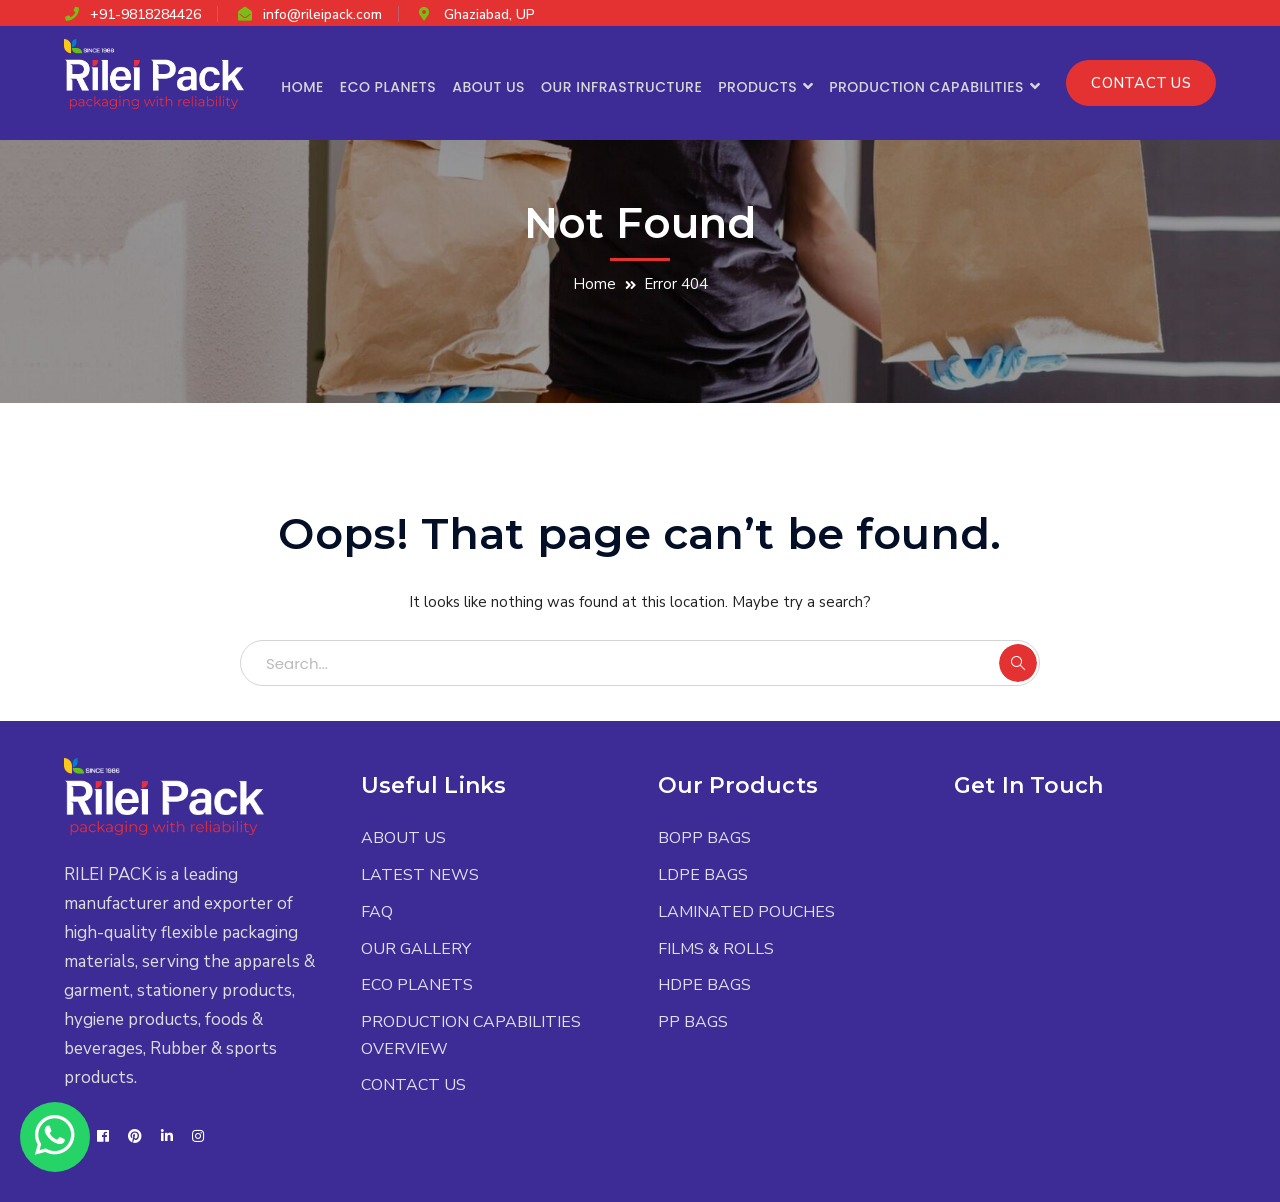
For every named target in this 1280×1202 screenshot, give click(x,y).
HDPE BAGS (704, 985)
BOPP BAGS (704, 838)
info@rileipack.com (322, 14)
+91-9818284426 (145, 14)
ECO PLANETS (417, 985)
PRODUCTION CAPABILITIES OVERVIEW (471, 1035)
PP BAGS (693, 1022)
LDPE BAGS (703, 875)
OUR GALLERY (416, 949)
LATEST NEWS (420, 875)
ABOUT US (403, 838)
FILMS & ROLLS (716, 949)
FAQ (377, 912)
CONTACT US (1141, 83)
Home (594, 284)
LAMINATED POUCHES (746, 912)
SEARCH (1018, 663)
